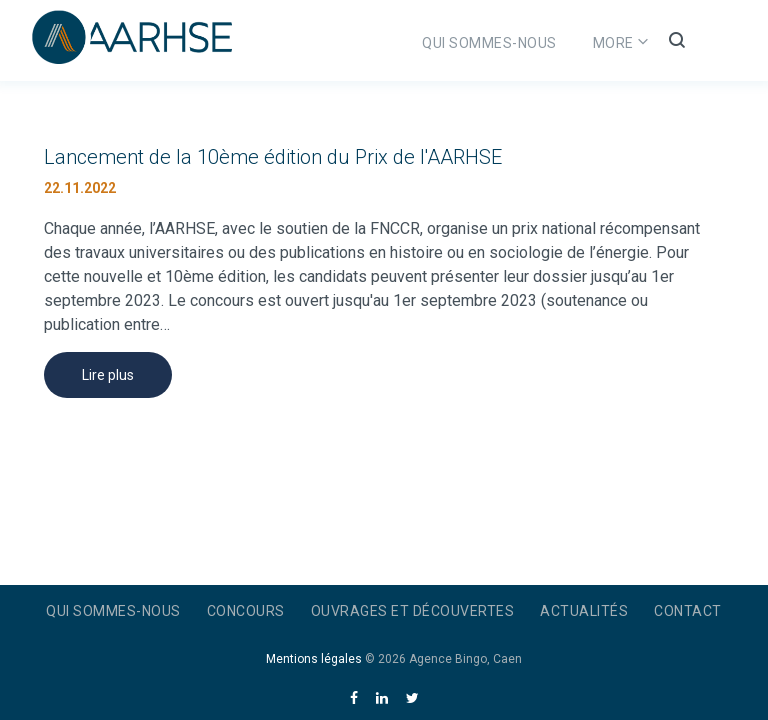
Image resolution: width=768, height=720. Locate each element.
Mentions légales (314, 659)
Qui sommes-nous (411, 43)
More (663, 43)
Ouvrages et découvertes (413, 611)
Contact (688, 611)
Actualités (584, 611)
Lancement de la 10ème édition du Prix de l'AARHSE (273, 157)
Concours (553, 43)
